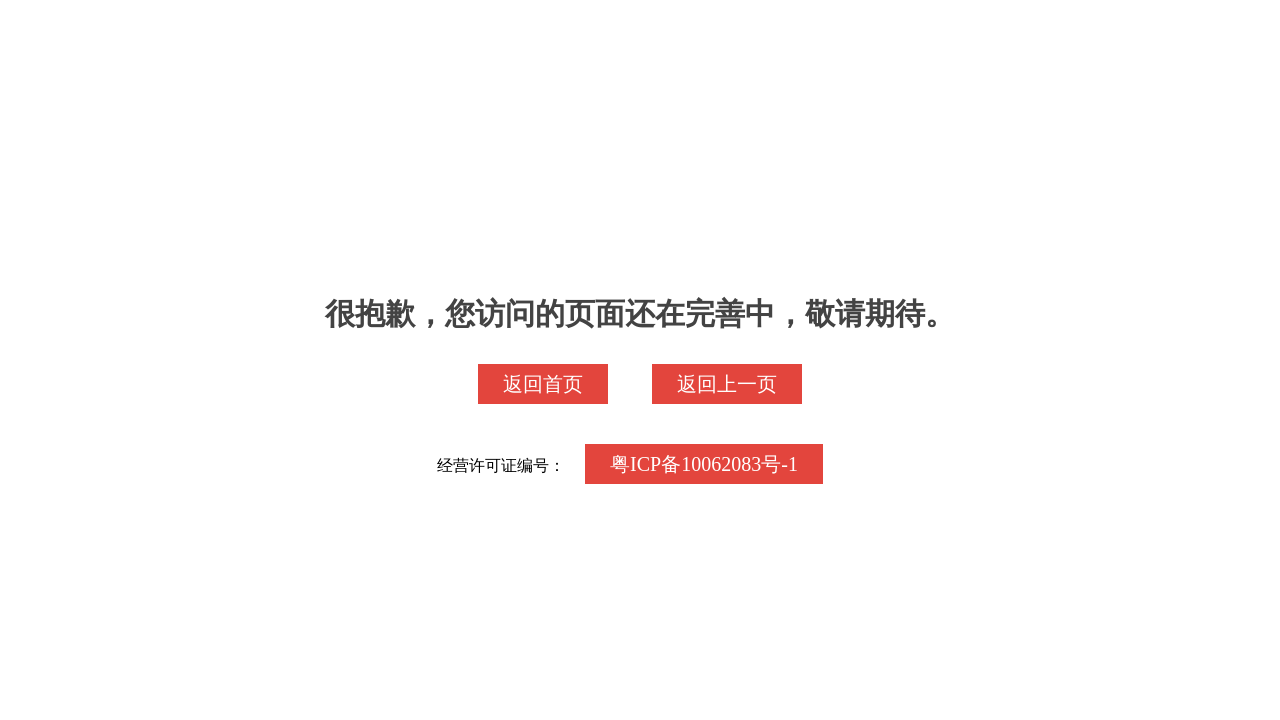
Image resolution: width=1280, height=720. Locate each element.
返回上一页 (727, 384)
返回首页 (543, 384)
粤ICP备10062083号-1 (704, 464)
